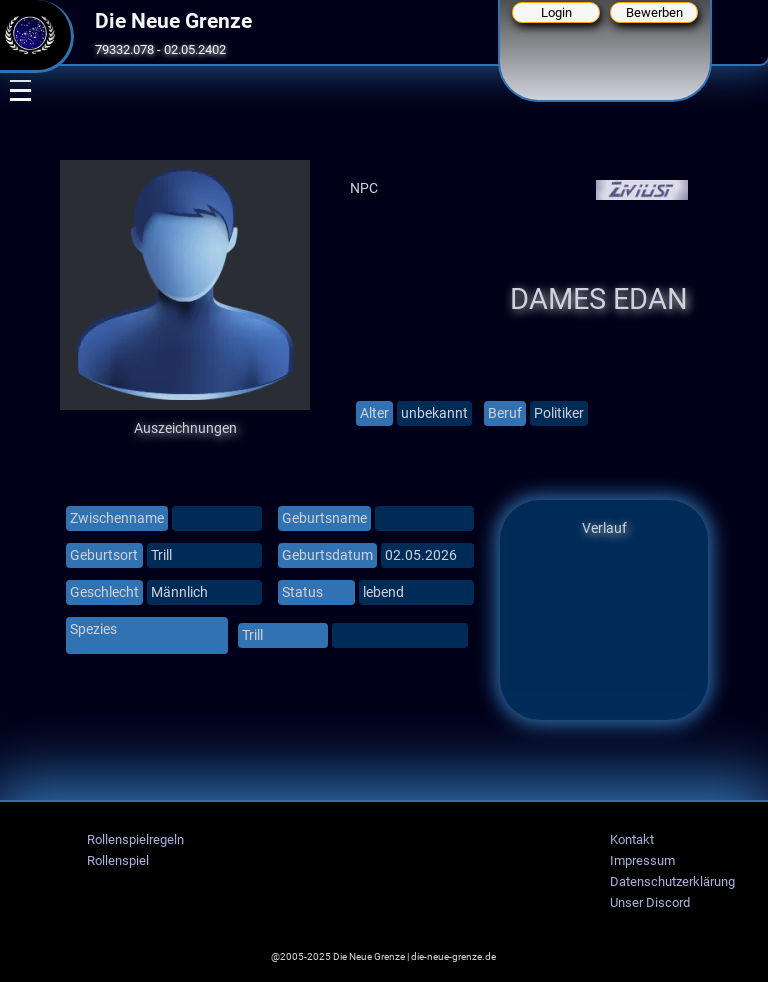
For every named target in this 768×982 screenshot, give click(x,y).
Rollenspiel (118, 860)
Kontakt (632, 839)
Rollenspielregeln (135, 839)
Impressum (642, 860)
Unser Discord (650, 902)
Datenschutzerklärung (672, 881)
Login (556, 12)
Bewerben (654, 12)
